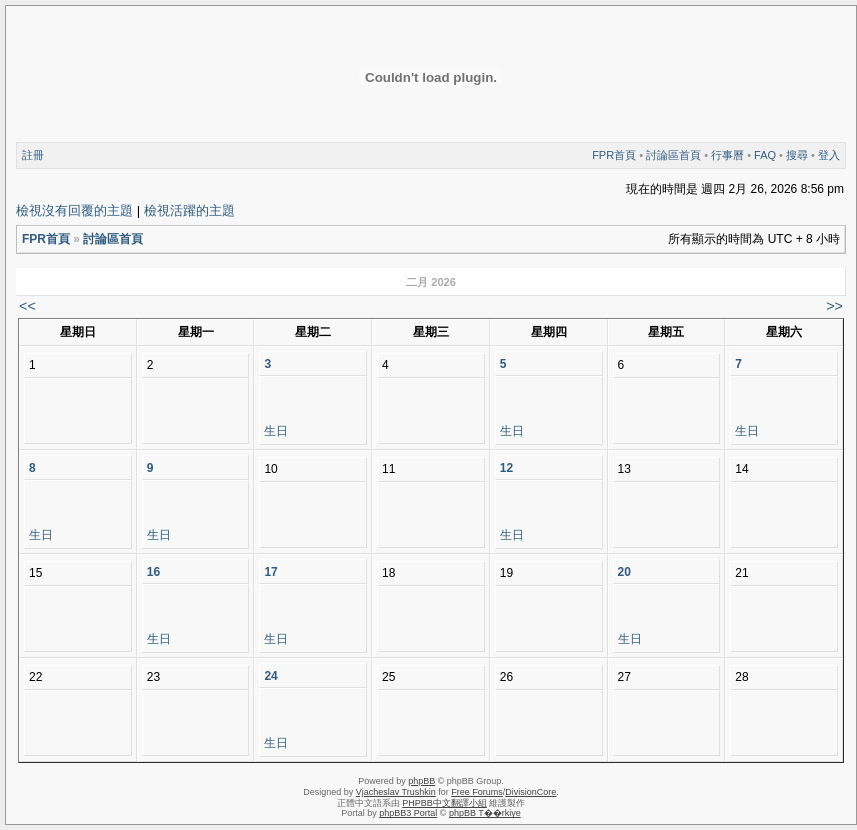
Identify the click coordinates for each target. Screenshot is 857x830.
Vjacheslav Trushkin (396, 792)
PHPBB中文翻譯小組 (444, 803)
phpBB (421, 781)
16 (153, 572)
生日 (276, 431)
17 (270, 572)
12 (506, 468)
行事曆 (727, 155)
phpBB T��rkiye (485, 813)
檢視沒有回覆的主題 (74, 210)
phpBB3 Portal (408, 813)
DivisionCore (530, 792)
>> (834, 306)
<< (27, 306)
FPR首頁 (614, 155)
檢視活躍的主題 (189, 210)
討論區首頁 (673, 155)
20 (624, 572)
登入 (829, 155)
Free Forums (477, 792)
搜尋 (797, 155)
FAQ (765, 155)
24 (270, 676)
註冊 (33, 155)
